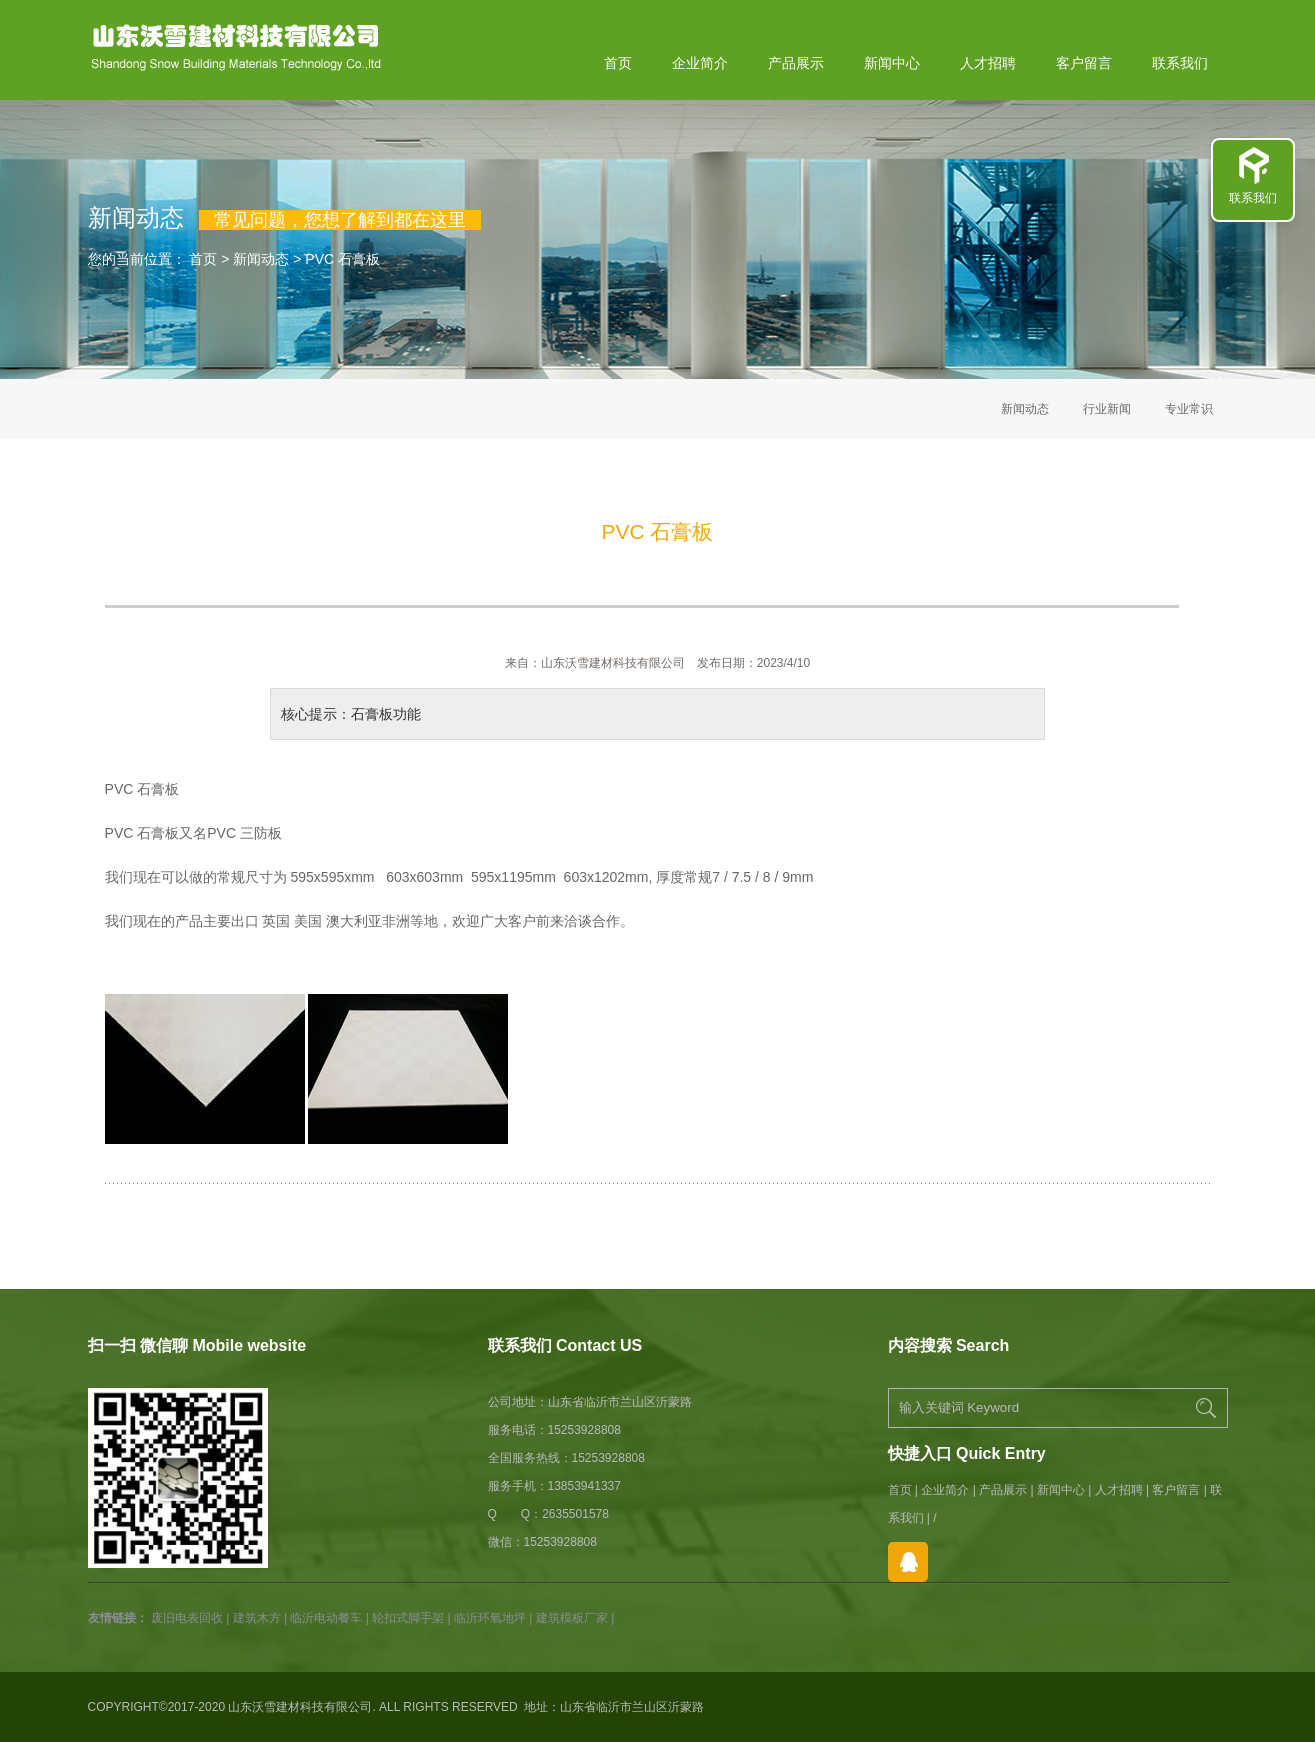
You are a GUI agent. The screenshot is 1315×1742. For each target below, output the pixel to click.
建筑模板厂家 (572, 1618)
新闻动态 (261, 259)
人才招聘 (988, 63)
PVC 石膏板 (342, 259)
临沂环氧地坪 (490, 1618)
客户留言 (1084, 63)
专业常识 (1189, 409)
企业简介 (700, 63)
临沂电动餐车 (326, 1618)
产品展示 (796, 63)
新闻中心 (892, 63)
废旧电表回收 (187, 1618)
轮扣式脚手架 (408, 1618)
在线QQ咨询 (908, 1562)
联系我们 (1180, 63)
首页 (618, 63)
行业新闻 (1107, 409)
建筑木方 (257, 1618)
